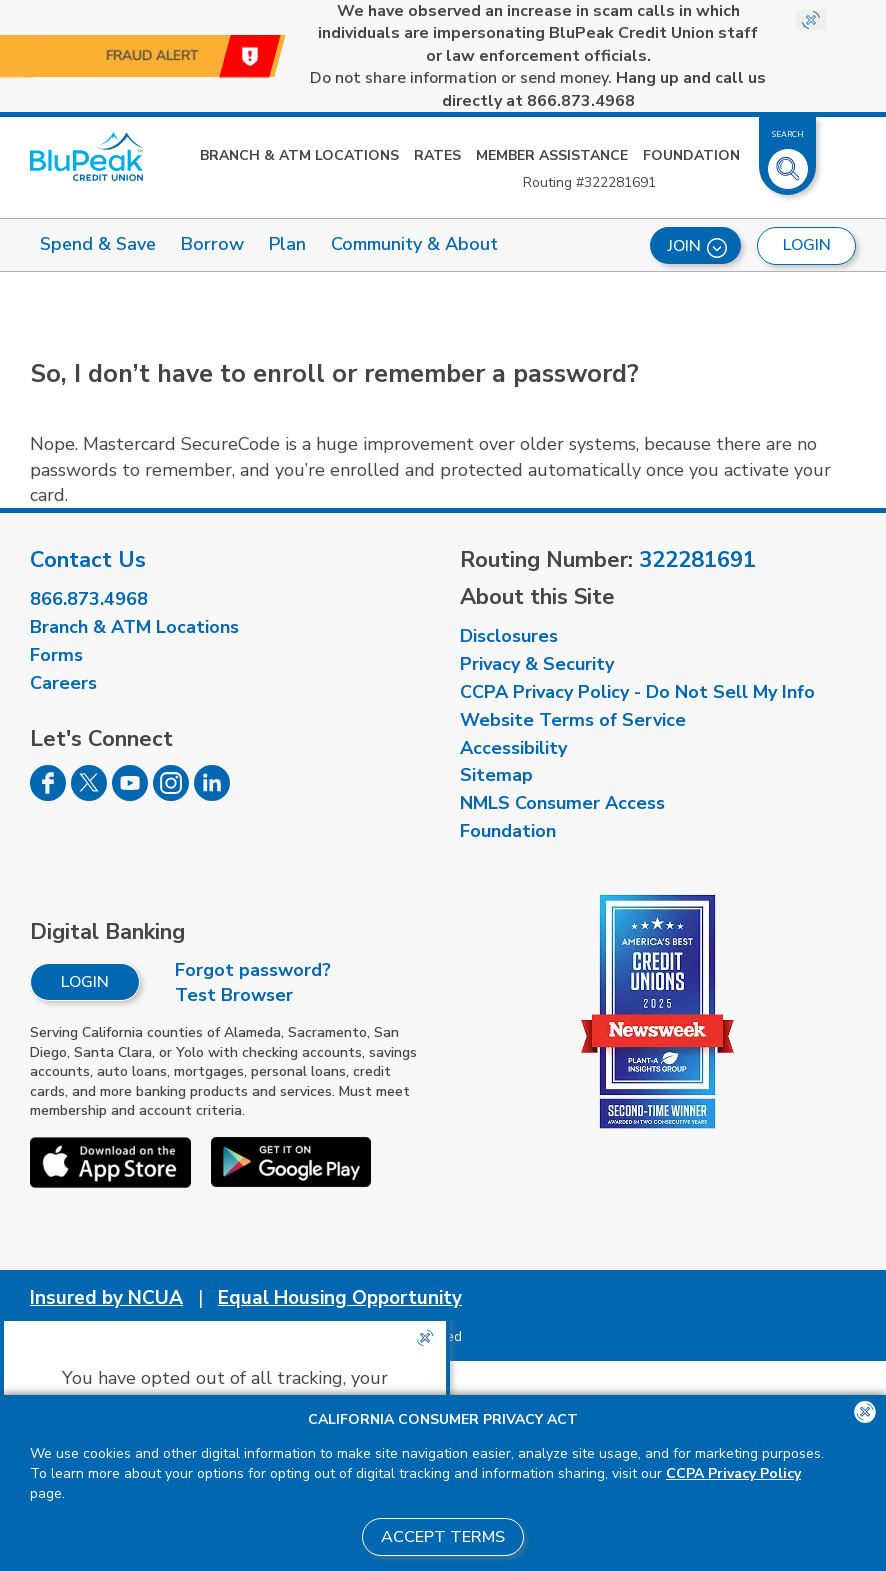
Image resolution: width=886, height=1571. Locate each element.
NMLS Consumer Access (562, 803)
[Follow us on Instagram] (171, 795)
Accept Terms (443, 1537)
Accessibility (513, 748)
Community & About (414, 244)
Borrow (212, 244)
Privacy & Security (537, 664)
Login (85, 982)
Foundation (691, 155)
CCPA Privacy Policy (733, 1473)
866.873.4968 (89, 599)
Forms (56, 655)
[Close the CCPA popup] (425, 1338)
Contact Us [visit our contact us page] (88, 560)
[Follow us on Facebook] (48, 795)
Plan (287, 244)
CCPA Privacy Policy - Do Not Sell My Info (637, 692)
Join (697, 246)
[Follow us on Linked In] (212, 795)
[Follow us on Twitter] (89, 795)
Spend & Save (98, 244)
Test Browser (234, 995)
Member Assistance (552, 155)
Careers (63, 683)
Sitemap (496, 775)
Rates (437, 155)
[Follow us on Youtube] (130, 795)
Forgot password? (253, 970)
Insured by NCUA (106, 1298)
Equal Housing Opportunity (340, 1298)
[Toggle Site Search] (788, 161)
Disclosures (509, 636)
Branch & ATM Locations (299, 155)
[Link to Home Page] (86, 156)
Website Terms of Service (573, 720)
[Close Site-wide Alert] (811, 20)
